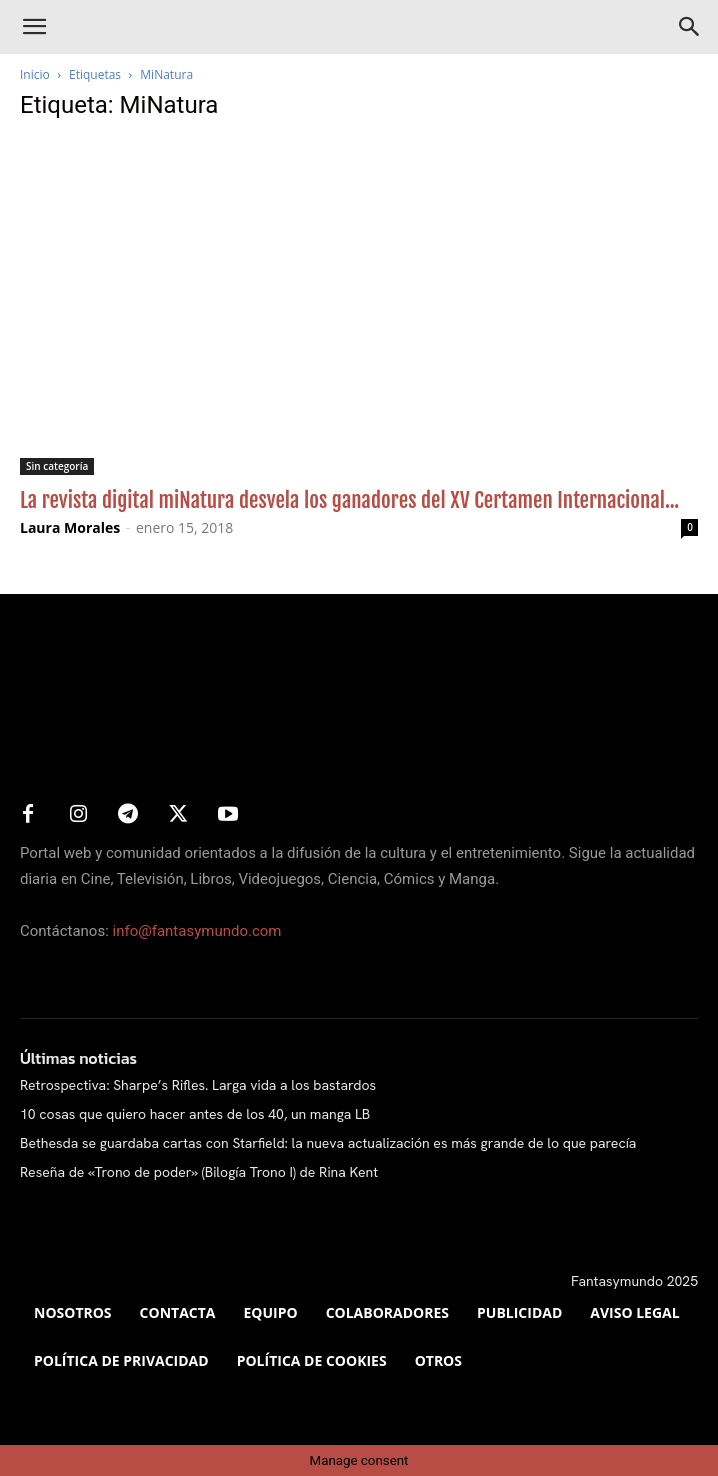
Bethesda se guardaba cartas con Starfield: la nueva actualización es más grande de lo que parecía (328, 1143)
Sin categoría (57, 466)
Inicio (35, 74)
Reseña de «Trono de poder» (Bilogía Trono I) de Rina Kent (199, 1172)
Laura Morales (70, 527)
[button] (34, 27)
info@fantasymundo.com (197, 931)
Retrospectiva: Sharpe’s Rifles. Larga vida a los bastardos (198, 1085)
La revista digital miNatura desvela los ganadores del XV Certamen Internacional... (349, 500)
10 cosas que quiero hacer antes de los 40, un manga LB (195, 1114)
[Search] (690, 27)
